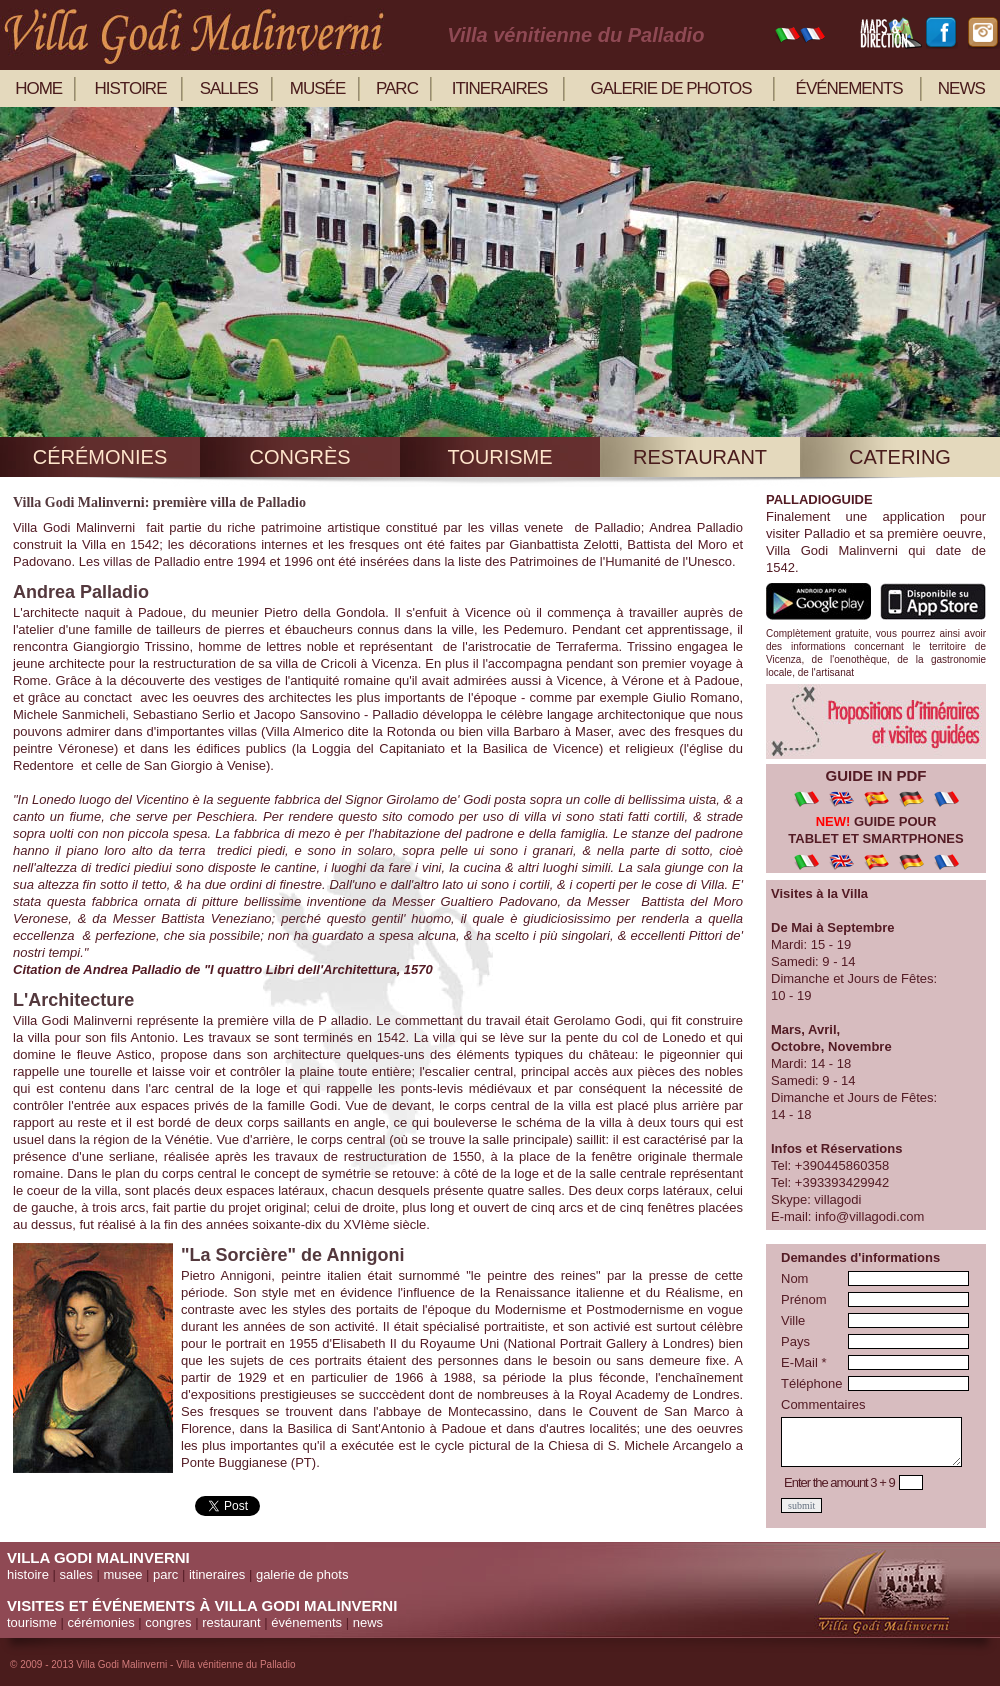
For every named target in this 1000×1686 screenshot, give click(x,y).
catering (900, 457)
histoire (131, 88)
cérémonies (100, 457)
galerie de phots (302, 1574)
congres (168, 1622)
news (961, 88)
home (38, 88)
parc (397, 88)
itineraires (500, 88)
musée (317, 88)
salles (229, 88)
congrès (299, 457)
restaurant (700, 457)
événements (849, 88)
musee (122, 1574)
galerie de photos (670, 88)
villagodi (837, 1199)
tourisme (499, 457)
